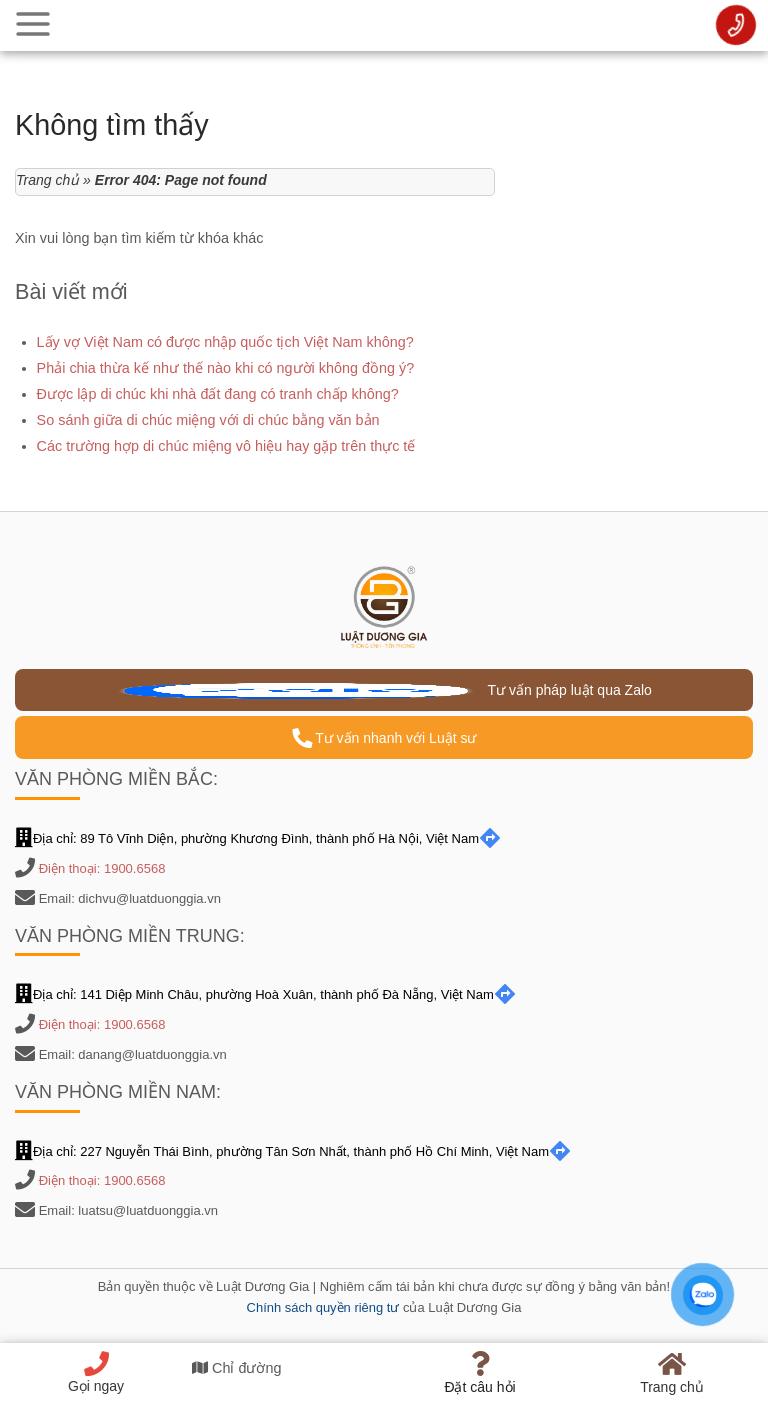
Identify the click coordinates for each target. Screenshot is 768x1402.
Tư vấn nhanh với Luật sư (384, 738)
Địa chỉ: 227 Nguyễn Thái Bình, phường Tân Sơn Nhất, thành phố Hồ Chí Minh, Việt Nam (293, 1151)
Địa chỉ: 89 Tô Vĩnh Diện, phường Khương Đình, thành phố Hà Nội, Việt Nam (258, 838)
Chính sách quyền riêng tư (323, 1307)
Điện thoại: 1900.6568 (102, 868)
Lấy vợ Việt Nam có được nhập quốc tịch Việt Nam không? (225, 342)
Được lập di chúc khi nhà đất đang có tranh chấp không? (218, 394)
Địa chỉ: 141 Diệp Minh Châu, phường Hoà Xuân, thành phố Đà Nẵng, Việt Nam (265, 994)
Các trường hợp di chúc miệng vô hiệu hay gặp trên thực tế (226, 446)
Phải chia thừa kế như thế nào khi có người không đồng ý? (226, 368)
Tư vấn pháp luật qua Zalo (384, 690)
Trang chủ (47, 180)
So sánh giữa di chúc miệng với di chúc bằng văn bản (208, 420)
